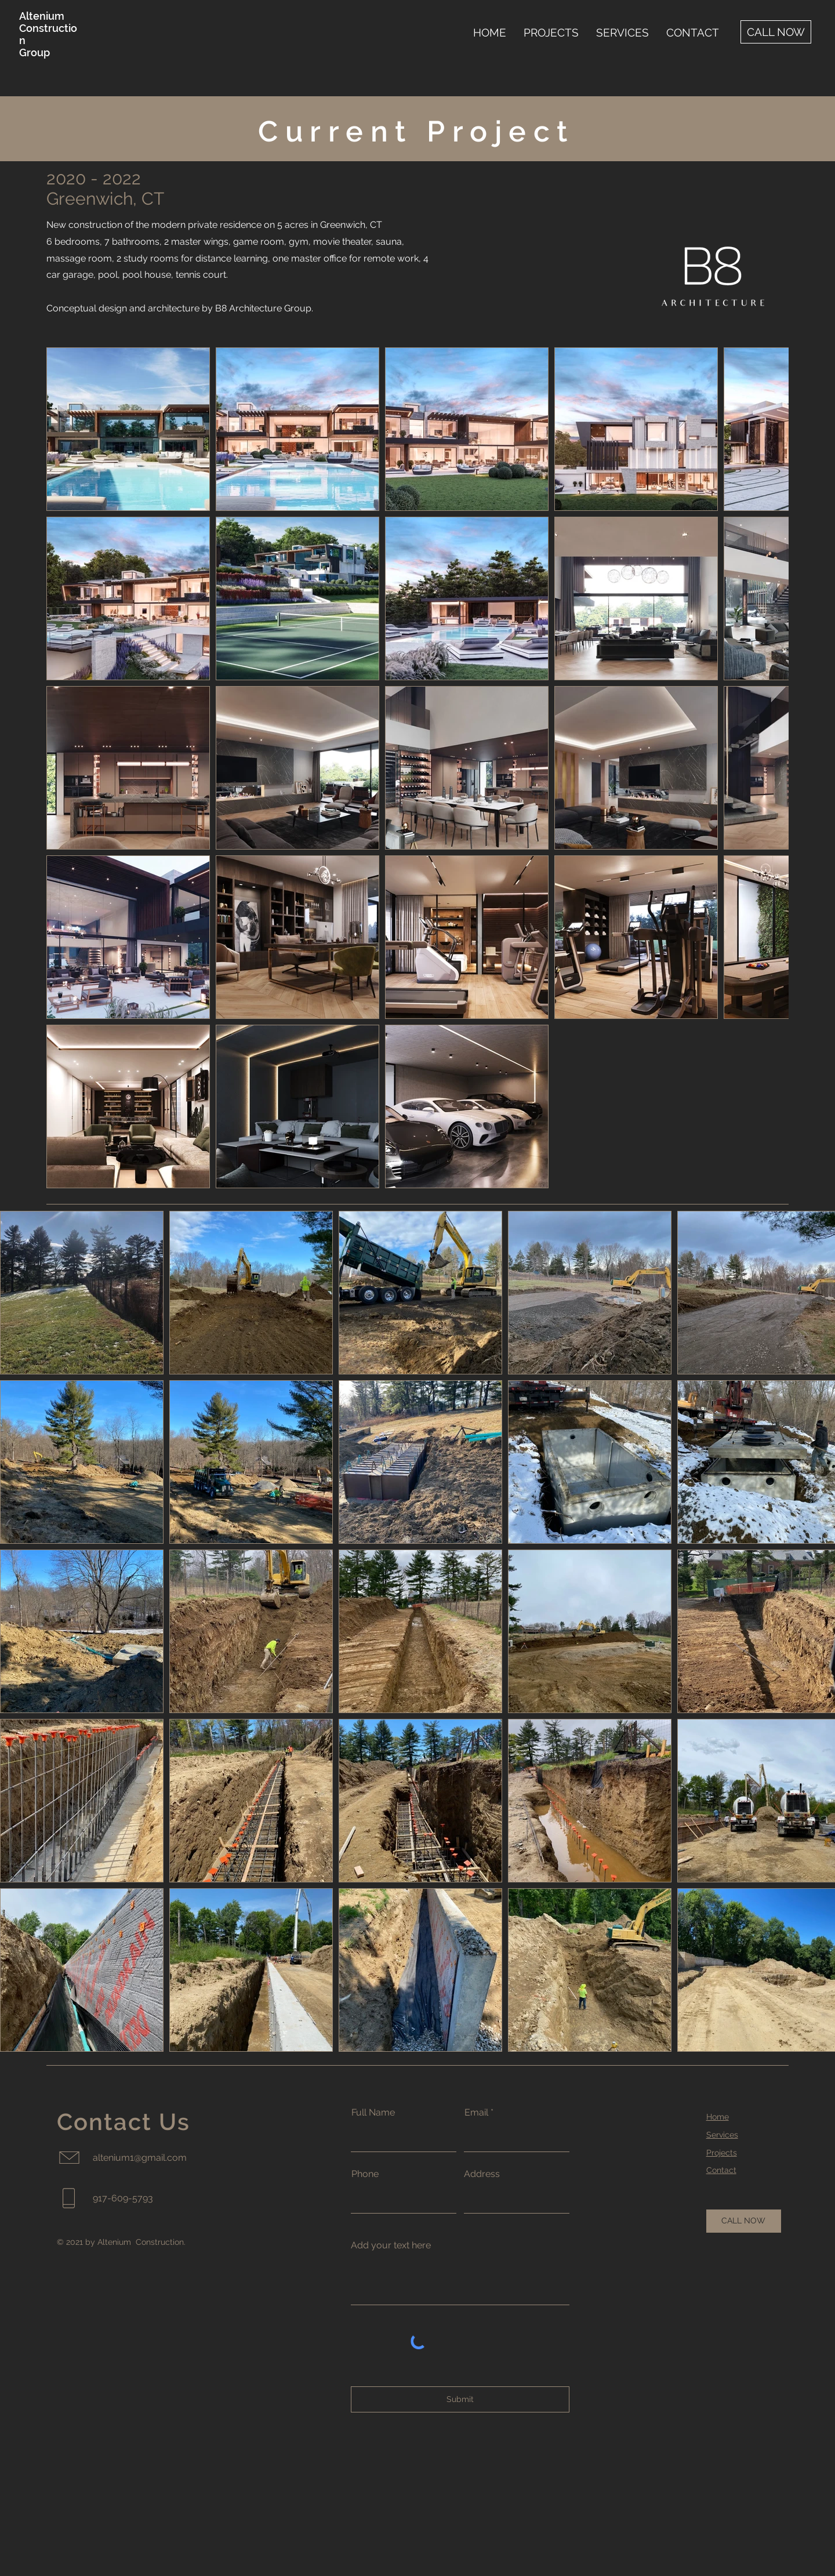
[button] (551, 32)
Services (722, 2134)
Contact (721, 2170)
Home (717, 2116)
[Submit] (460, 2399)
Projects (721, 2152)
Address (482, 2174)
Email (476, 2112)
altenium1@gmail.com (140, 2157)
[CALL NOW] (775, 31)
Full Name (373, 2112)
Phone (365, 2174)
